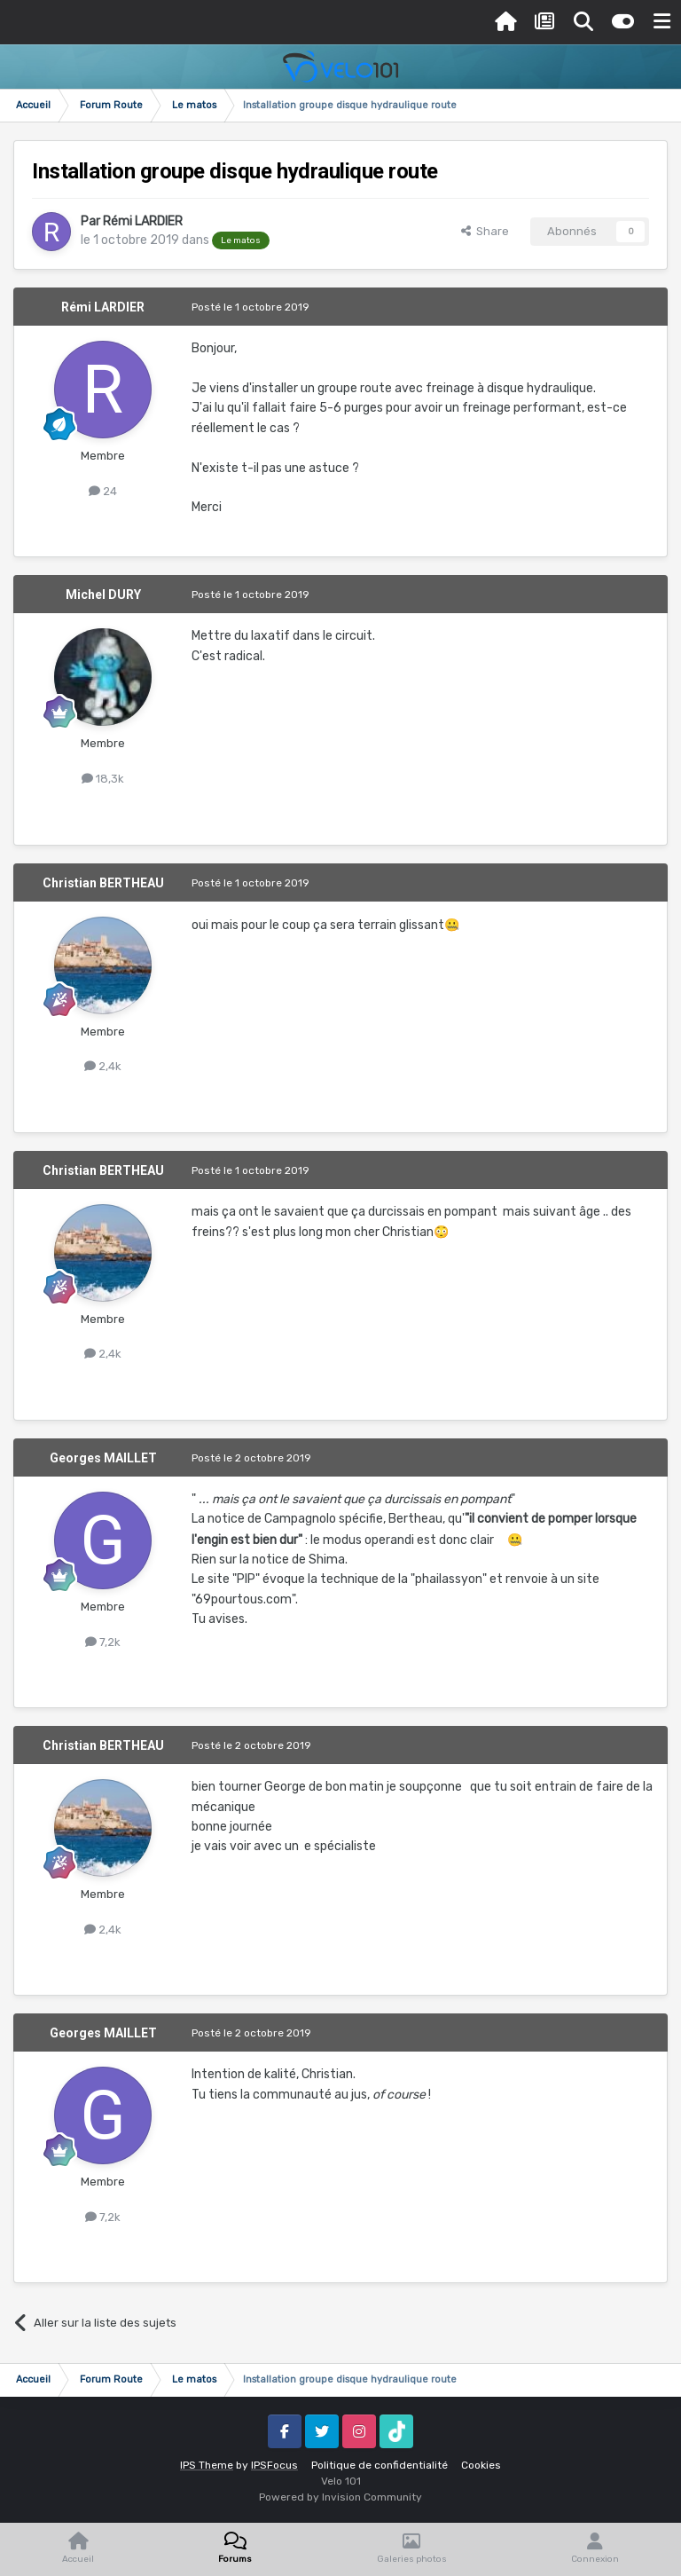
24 (103, 491)
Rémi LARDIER (143, 221)
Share (485, 231)
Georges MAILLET (103, 1458)
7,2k (103, 1642)
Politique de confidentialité (379, 2465)
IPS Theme (206, 2465)
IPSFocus (274, 2465)
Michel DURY (103, 594)
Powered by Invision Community (340, 2497)
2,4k (102, 1066)
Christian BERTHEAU (103, 883)
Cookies (481, 2465)
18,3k (103, 778)
